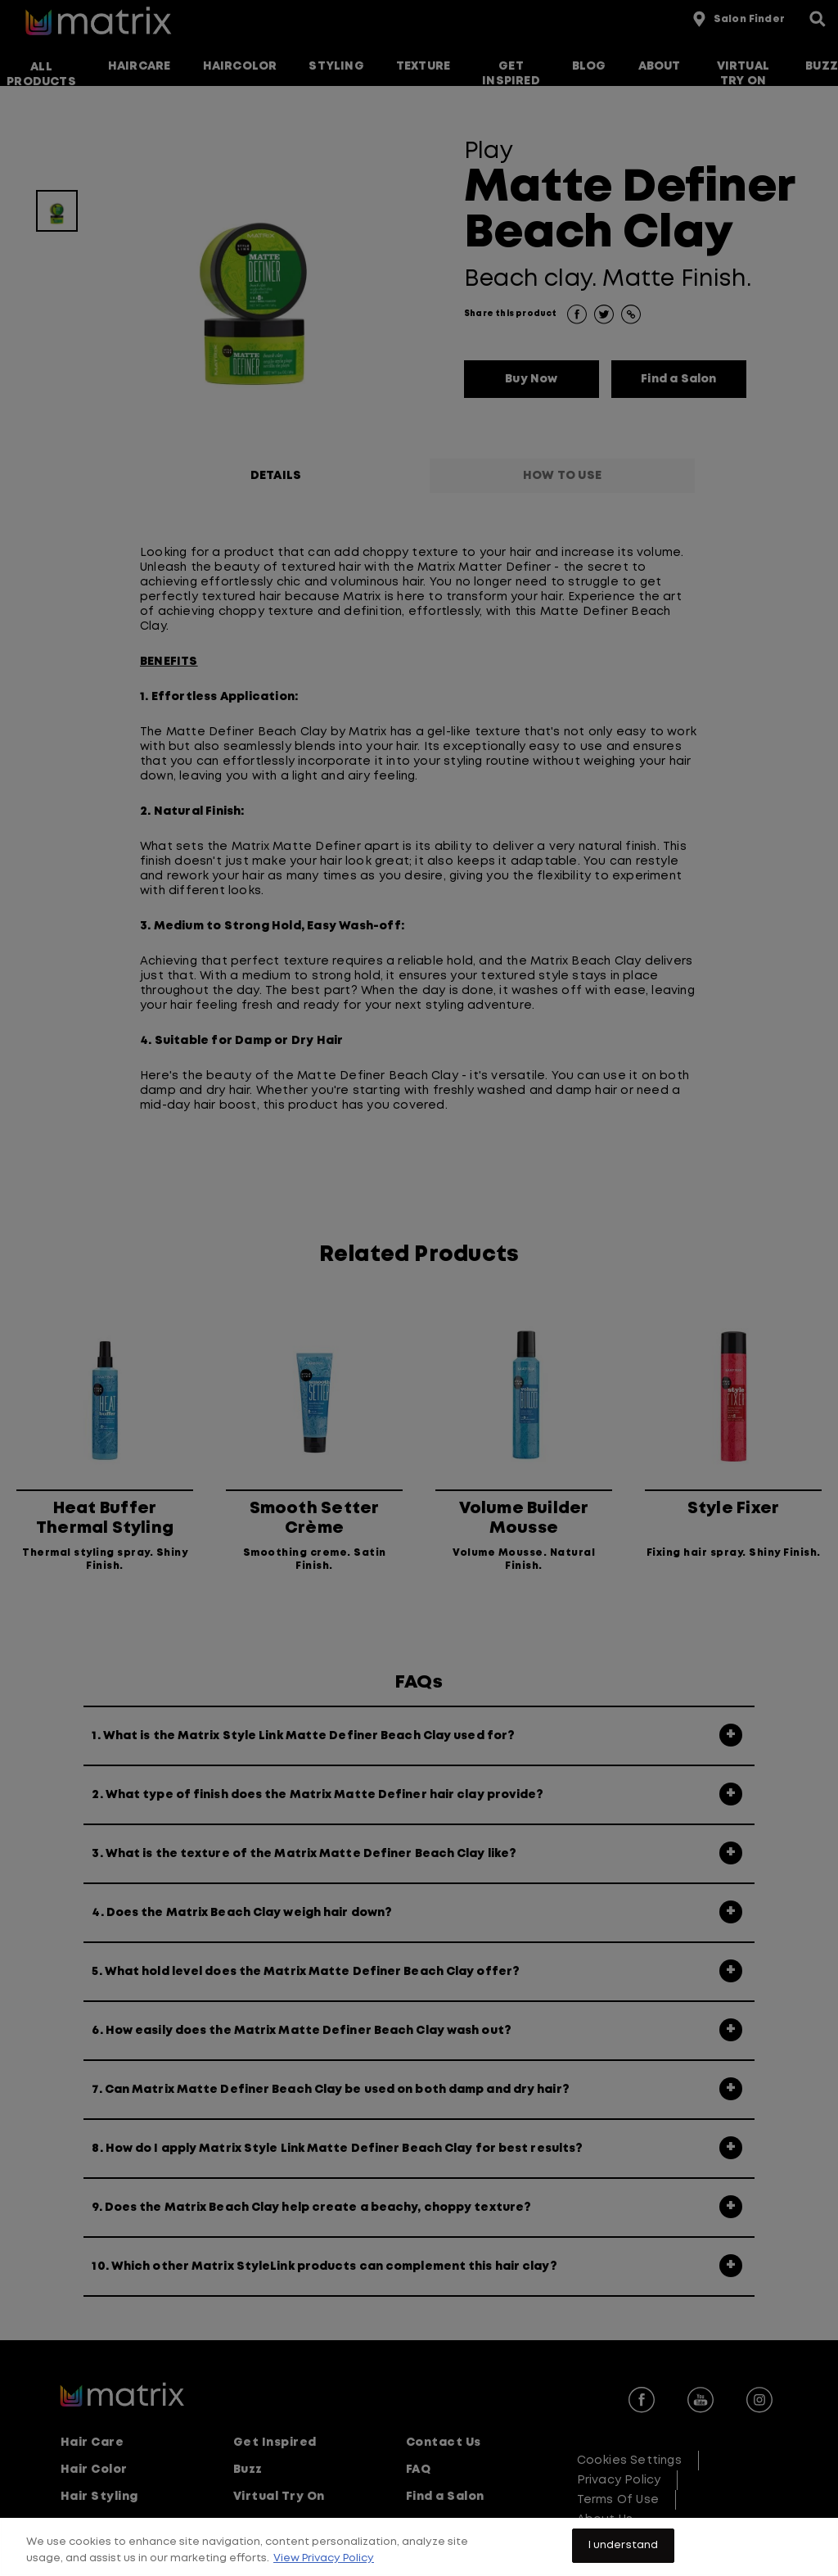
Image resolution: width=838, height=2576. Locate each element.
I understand (623, 2558)
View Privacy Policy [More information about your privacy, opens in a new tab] (323, 2570)
